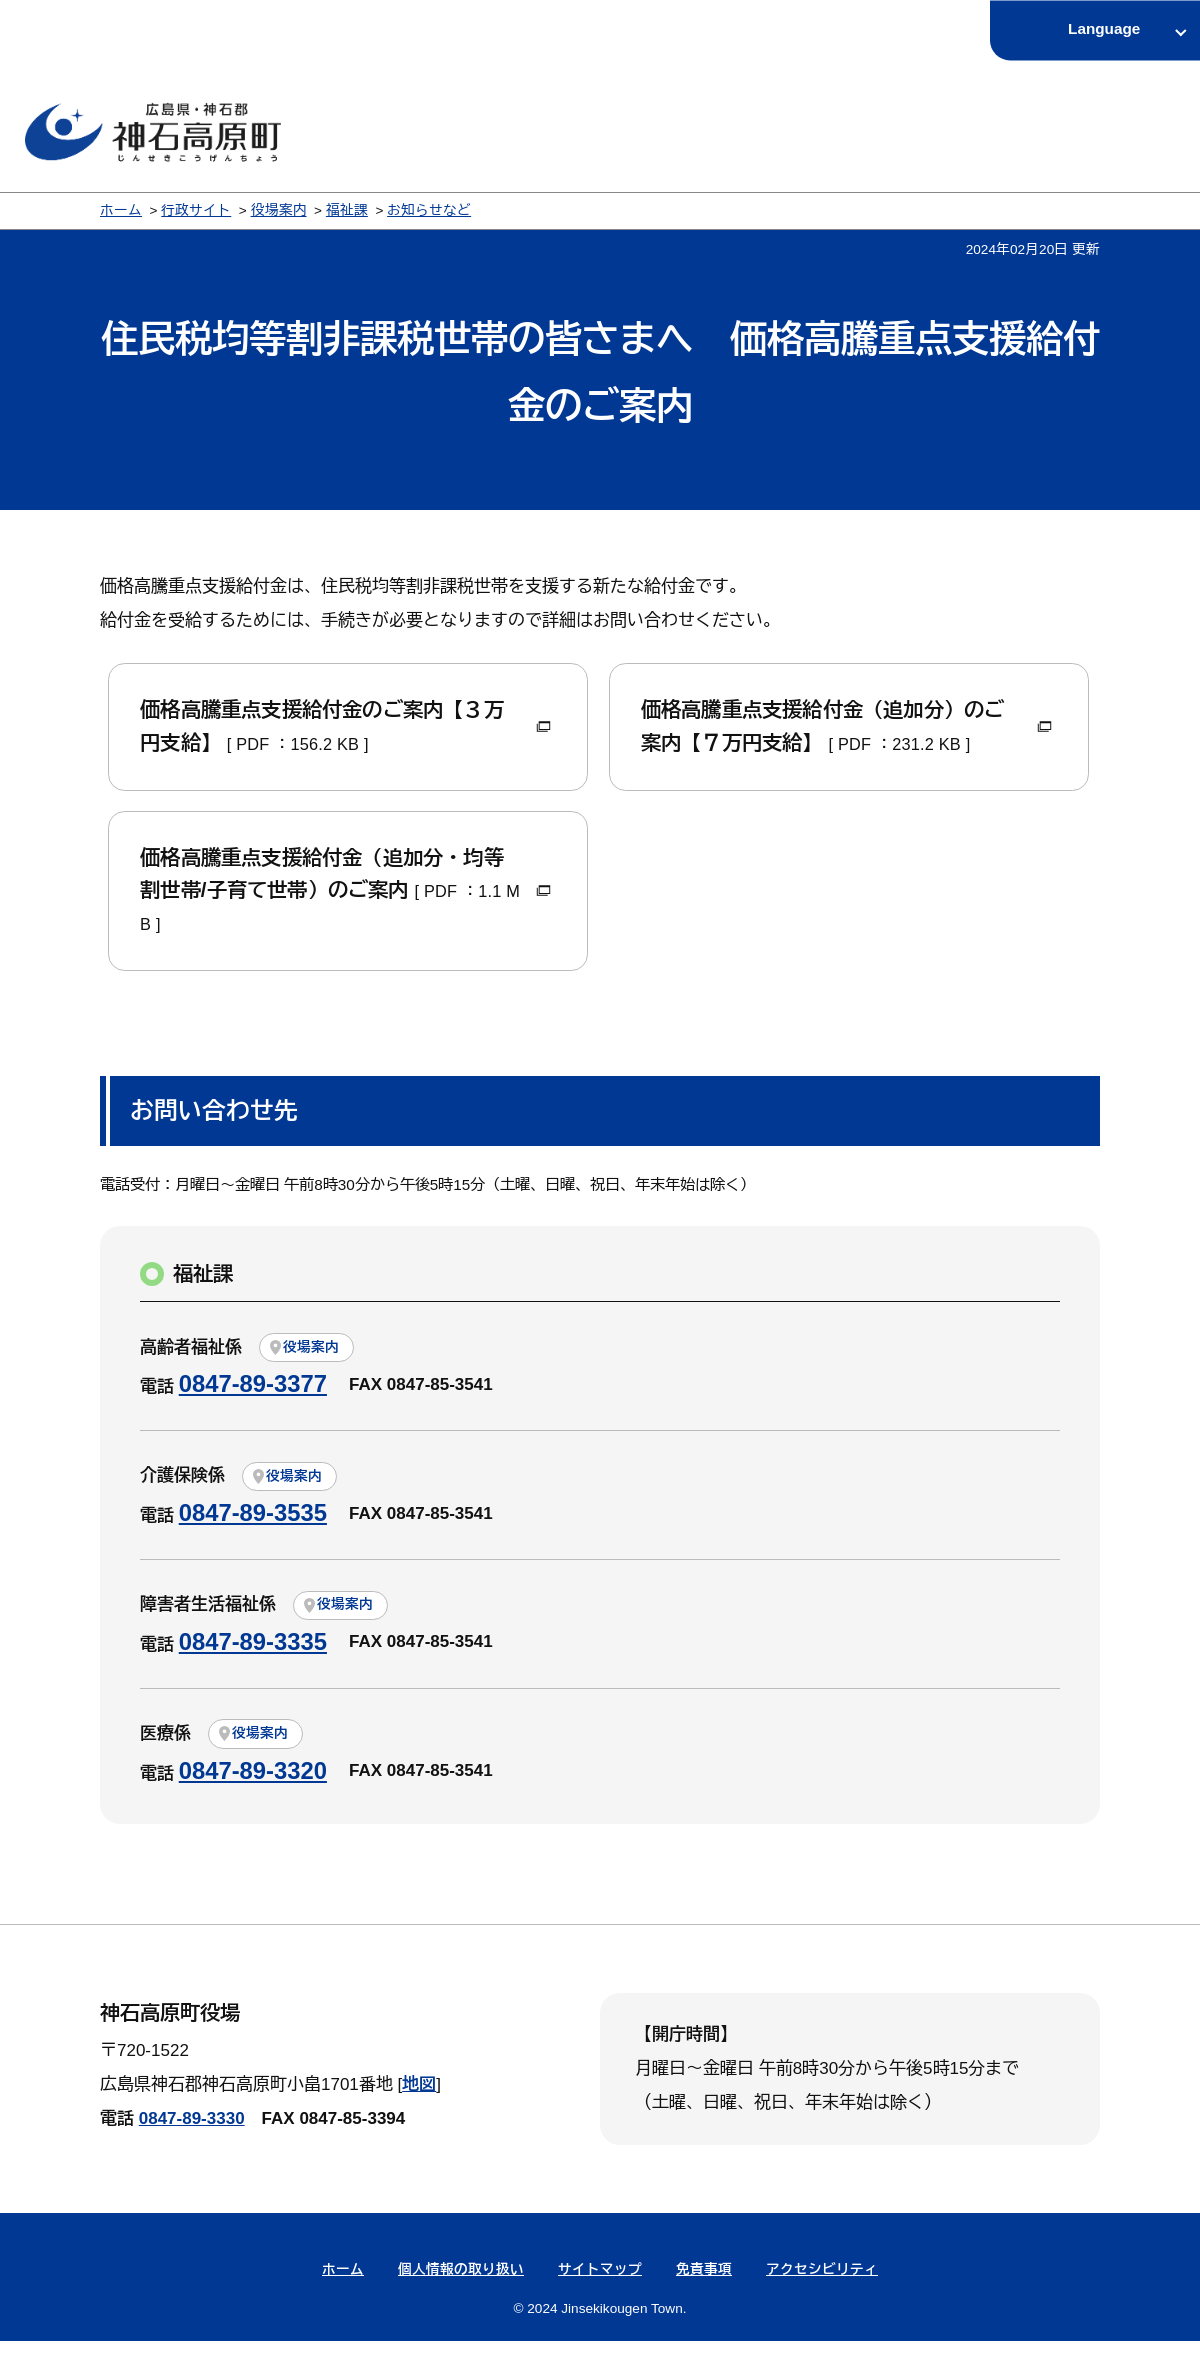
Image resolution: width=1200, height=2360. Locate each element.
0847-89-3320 (253, 1789)
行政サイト (196, 210)
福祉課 (347, 210)
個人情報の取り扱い (461, 2288)
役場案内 (279, 210)
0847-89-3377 (253, 1402)
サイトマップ (600, 2288)
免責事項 (704, 2288)
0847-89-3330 (192, 2137)
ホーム (121, 210)
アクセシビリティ (822, 2288)
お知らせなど (429, 210)
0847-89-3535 (253, 1531)
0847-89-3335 (253, 1660)
